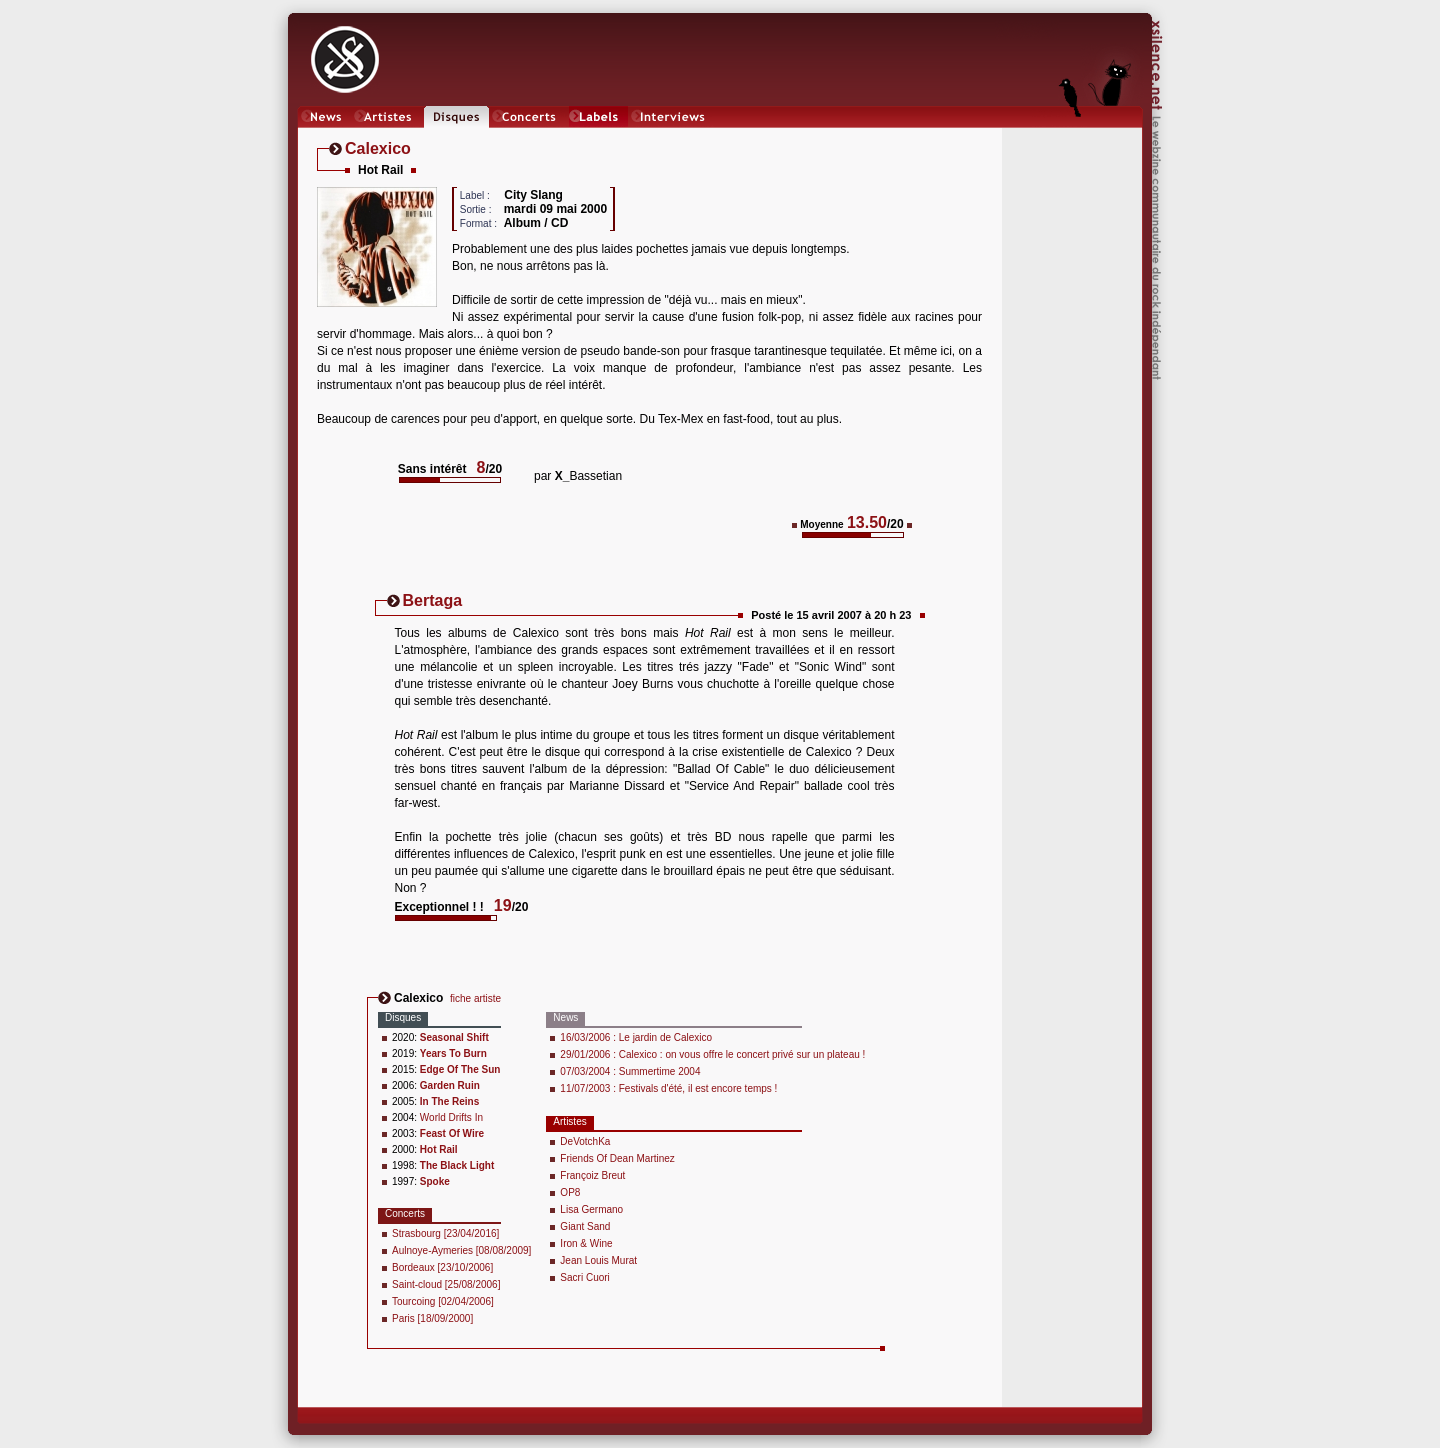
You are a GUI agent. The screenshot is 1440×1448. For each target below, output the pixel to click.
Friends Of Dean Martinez (617, 1158)
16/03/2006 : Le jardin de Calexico (636, 1037)
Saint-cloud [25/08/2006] (446, 1284)
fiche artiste (475, 998)
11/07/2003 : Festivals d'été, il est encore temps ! (668, 1088)
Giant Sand (585, 1226)
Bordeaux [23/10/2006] (442, 1267)
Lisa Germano (591, 1209)
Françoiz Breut (592, 1175)
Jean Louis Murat (598, 1260)
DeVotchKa (585, 1141)
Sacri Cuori (584, 1277)
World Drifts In (451, 1117)
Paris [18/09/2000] (432, 1318)
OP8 (570, 1192)
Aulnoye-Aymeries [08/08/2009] (461, 1250)
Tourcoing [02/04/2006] (443, 1301)
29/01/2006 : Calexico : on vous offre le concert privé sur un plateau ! (712, 1054)
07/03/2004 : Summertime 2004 (630, 1071)
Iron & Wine (586, 1243)
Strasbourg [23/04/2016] (445, 1233)
